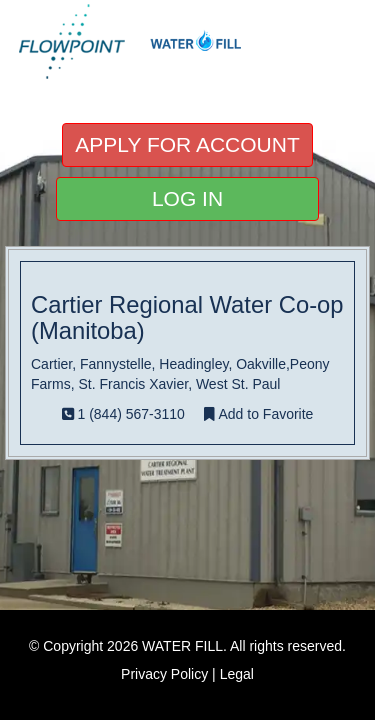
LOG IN (187, 198)
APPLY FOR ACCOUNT (187, 144)
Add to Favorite (258, 414)
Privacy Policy (164, 674)
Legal (237, 674)
